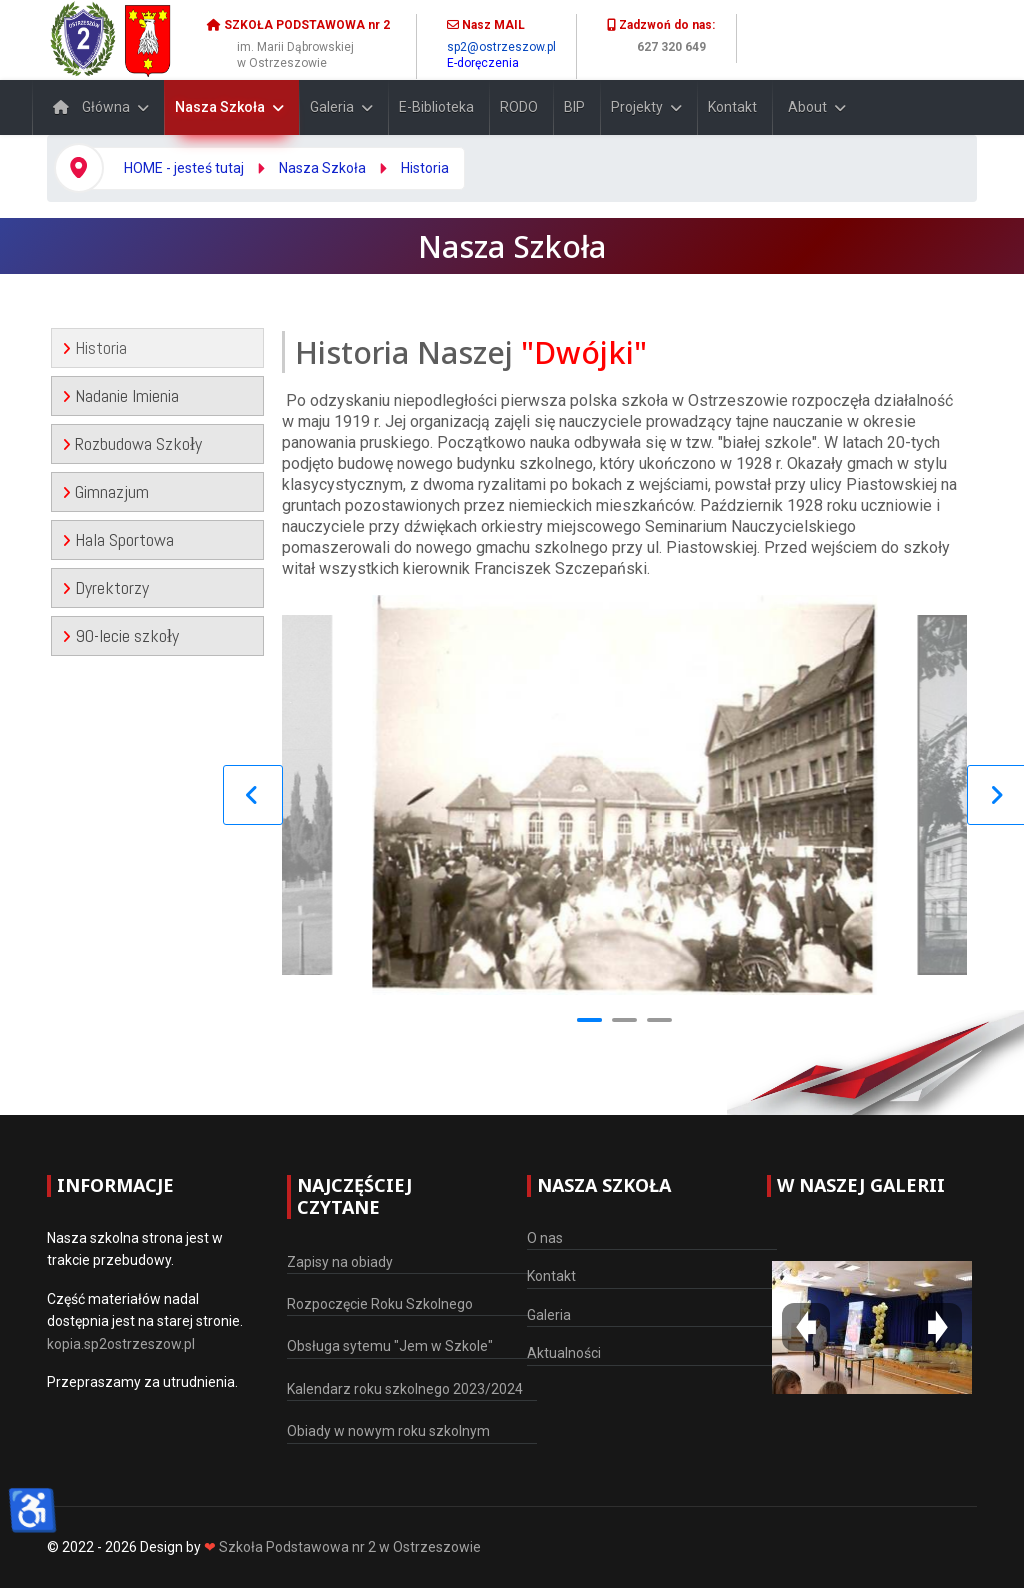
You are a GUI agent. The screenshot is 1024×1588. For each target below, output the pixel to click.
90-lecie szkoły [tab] (120, 635)
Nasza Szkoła (220, 107)
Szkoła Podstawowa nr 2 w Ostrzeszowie (350, 1547)
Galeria (332, 107)
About (807, 107)
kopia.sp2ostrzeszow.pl (121, 1344)
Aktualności (564, 1353)
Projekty (637, 107)
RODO (519, 107)
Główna (86, 107)
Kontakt (732, 107)
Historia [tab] (94, 347)
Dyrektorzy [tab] (105, 587)
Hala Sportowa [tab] (118, 539)
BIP (574, 107)
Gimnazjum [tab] (105, 491)
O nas (545, 1238)
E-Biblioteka (436, 107)
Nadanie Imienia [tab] (120, 395)
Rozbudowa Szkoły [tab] (132, 443)
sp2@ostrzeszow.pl (501, 47)
